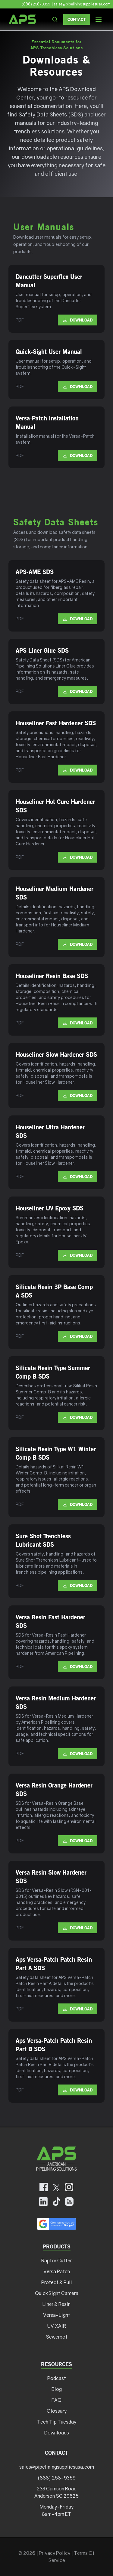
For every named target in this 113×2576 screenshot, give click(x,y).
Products (57, 2246)
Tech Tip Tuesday (56, 2422)
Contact (76, 19)
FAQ (56, 2400)
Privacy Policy (54, 2553)
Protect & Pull (56, 2282)
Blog (57, 2389)
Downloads (56, 2433)
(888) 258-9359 (36, 4)
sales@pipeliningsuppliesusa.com (56, 2467)
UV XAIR (56, 2326)
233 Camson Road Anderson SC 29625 (56, 2492)
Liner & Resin (56, 2304)
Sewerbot (56, 2337)
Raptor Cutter (56, 2261)
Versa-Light (56, 2315)
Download (78, 319)
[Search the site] (55, 19)
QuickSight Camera (56, 2293)
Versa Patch (56, 2271)
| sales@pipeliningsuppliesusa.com (81, 4)
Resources (56, 2364)
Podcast (56, 2378)
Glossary (57, 2411)
